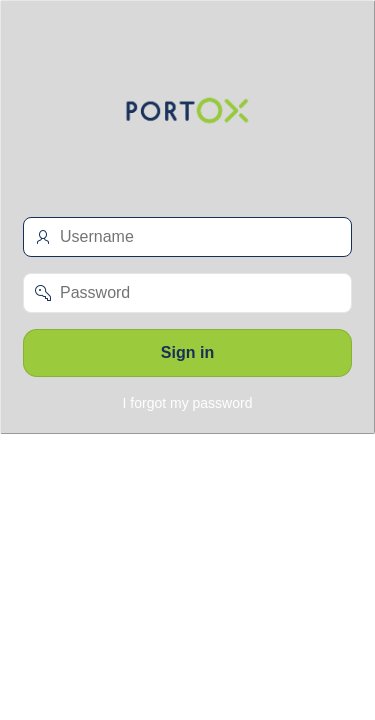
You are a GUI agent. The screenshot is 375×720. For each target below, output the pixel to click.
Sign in (187, 352)
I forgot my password (188, 403)
